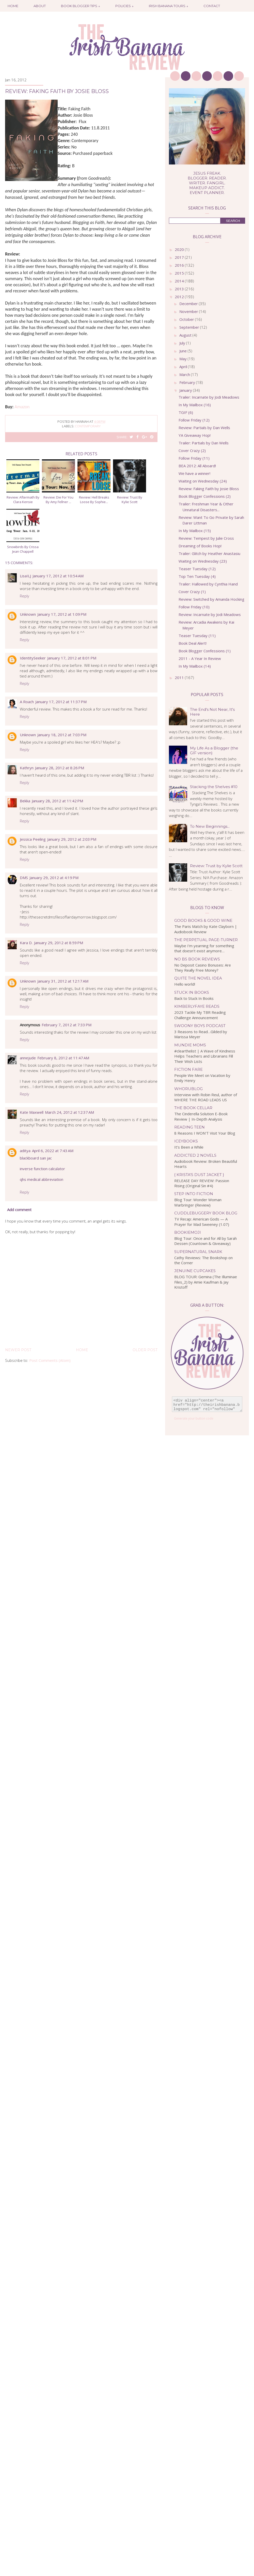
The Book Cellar (193, 1107)
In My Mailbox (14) (195, 666)
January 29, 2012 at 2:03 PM (71, 839)
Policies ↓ (124, 6)
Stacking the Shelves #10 (213, 786)
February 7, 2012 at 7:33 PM (66, 1024)
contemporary (88, 426)
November (189, 311)
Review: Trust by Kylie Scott (216, 865)
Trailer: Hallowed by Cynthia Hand (208, 583)
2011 (180, 677)
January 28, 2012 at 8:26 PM (59, 767)
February (187, 382)
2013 (180, 288)
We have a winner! (194, 473)
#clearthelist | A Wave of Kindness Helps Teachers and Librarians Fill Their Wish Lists (204, 1056)
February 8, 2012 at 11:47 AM (63, 1057)
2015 (180, 273)
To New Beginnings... (210, 826)
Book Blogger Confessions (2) (205, 496)
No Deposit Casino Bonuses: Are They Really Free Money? (202, 967)
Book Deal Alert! (193, 643)
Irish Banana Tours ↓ (168, 6)
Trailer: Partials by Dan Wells (204, 442)
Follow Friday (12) (194, 420)
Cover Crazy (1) (192, 591)
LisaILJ (25, 575)
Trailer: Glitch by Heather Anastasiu (209, 553)
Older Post (145, 1350)
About (40, 6)
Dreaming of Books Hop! (200, 545)
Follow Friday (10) (194, 606)
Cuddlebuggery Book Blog (205, 1213)
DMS (24, 877)
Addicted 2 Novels (195, 1155)
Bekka (25, 800)
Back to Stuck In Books (194, 998)
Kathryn (27, 767)
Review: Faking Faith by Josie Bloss (209, 488)
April (183, 366)
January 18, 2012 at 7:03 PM (61, 734)
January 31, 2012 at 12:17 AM (62, 981)
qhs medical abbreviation (41, 1179)
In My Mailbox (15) (195, 530)
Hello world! (184, 984)
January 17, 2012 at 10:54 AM (58, 575)
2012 (180, 296)
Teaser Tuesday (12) (197, 568)
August (186, 335)
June (183, 350)
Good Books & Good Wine (203, 920)
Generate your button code (193, 1418)
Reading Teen (189, 1127)
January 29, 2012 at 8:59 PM (58, 942)
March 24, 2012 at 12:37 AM (69, 1112)
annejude (28, 1057)
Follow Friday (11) (194, 458)
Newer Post (18, 1350)
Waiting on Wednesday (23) (203, 561)
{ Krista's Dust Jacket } (199, 1174)
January (186, 390)
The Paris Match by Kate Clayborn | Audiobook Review (205, 929)
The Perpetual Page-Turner (206, 939)
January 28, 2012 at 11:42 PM (57, 800)
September (189, 327)
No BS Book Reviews (197, 959)
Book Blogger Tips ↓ (80, 6)
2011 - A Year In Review (200, 658)
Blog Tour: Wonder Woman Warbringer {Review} (197, 1202)
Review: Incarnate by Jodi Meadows (210, 614)
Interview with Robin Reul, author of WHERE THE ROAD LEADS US (205, 1097)
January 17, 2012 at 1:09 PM (61, 614)
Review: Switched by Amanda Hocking (211, 599)
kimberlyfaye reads (196, 1006)
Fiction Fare (188, 1069)
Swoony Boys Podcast (200, 1025)
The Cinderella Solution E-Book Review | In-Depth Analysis (201, 1116)
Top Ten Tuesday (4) (197, 576)
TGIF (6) (186, 412)
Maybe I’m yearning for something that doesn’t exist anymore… (204, 948)
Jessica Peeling (33, 839)
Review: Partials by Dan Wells (204, 427)
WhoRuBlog (188, 1088)
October (187, 319)
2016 (180, 265)
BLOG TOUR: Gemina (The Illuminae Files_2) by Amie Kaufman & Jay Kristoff (205, 1282)
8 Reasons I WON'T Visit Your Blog (204, 1133)
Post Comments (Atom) (50, 1360)
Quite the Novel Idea (198, 978)
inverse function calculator (42, 1168)
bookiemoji (187, 1232)
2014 (180, 280)
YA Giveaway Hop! (195, 435)
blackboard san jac (36, 1158)
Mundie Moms (190, 1045)
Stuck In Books (191, 992)
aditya (25, 1150)
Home (13, 6)
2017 (180, 257)
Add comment (19, 1209)
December (189, 303)
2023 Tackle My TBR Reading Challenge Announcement (200, 1015)
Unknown (28, 614)
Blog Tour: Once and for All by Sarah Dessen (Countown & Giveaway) (205, 1241)
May (183, 358)
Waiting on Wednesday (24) (203, 481)
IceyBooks (186, 1141)
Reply (24, 595)
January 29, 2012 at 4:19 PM (53, 877)
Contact (211, 6)
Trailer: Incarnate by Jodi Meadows (209, 397)
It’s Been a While (188, 1147)
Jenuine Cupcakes (195, 1270)
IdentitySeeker (33, 657)
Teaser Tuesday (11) (197, 635)
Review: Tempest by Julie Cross (206, 538)
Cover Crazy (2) (192, 450)
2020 (180, 249)
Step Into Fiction (193, 1193)
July (182, 342)
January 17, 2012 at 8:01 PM (71, 657)
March (185, 374)
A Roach (27, 701)
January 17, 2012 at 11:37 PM (61, 701)
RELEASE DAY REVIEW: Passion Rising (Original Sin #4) (201, 1183)
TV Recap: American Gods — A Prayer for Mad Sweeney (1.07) (201, 1221)
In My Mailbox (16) (195, 404)
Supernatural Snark (198, 1251)
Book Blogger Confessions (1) (205, 650)
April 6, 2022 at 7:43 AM (52, 1150)
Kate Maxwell (31, 1112)
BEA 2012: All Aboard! (197, 465)
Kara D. (26, 942)
